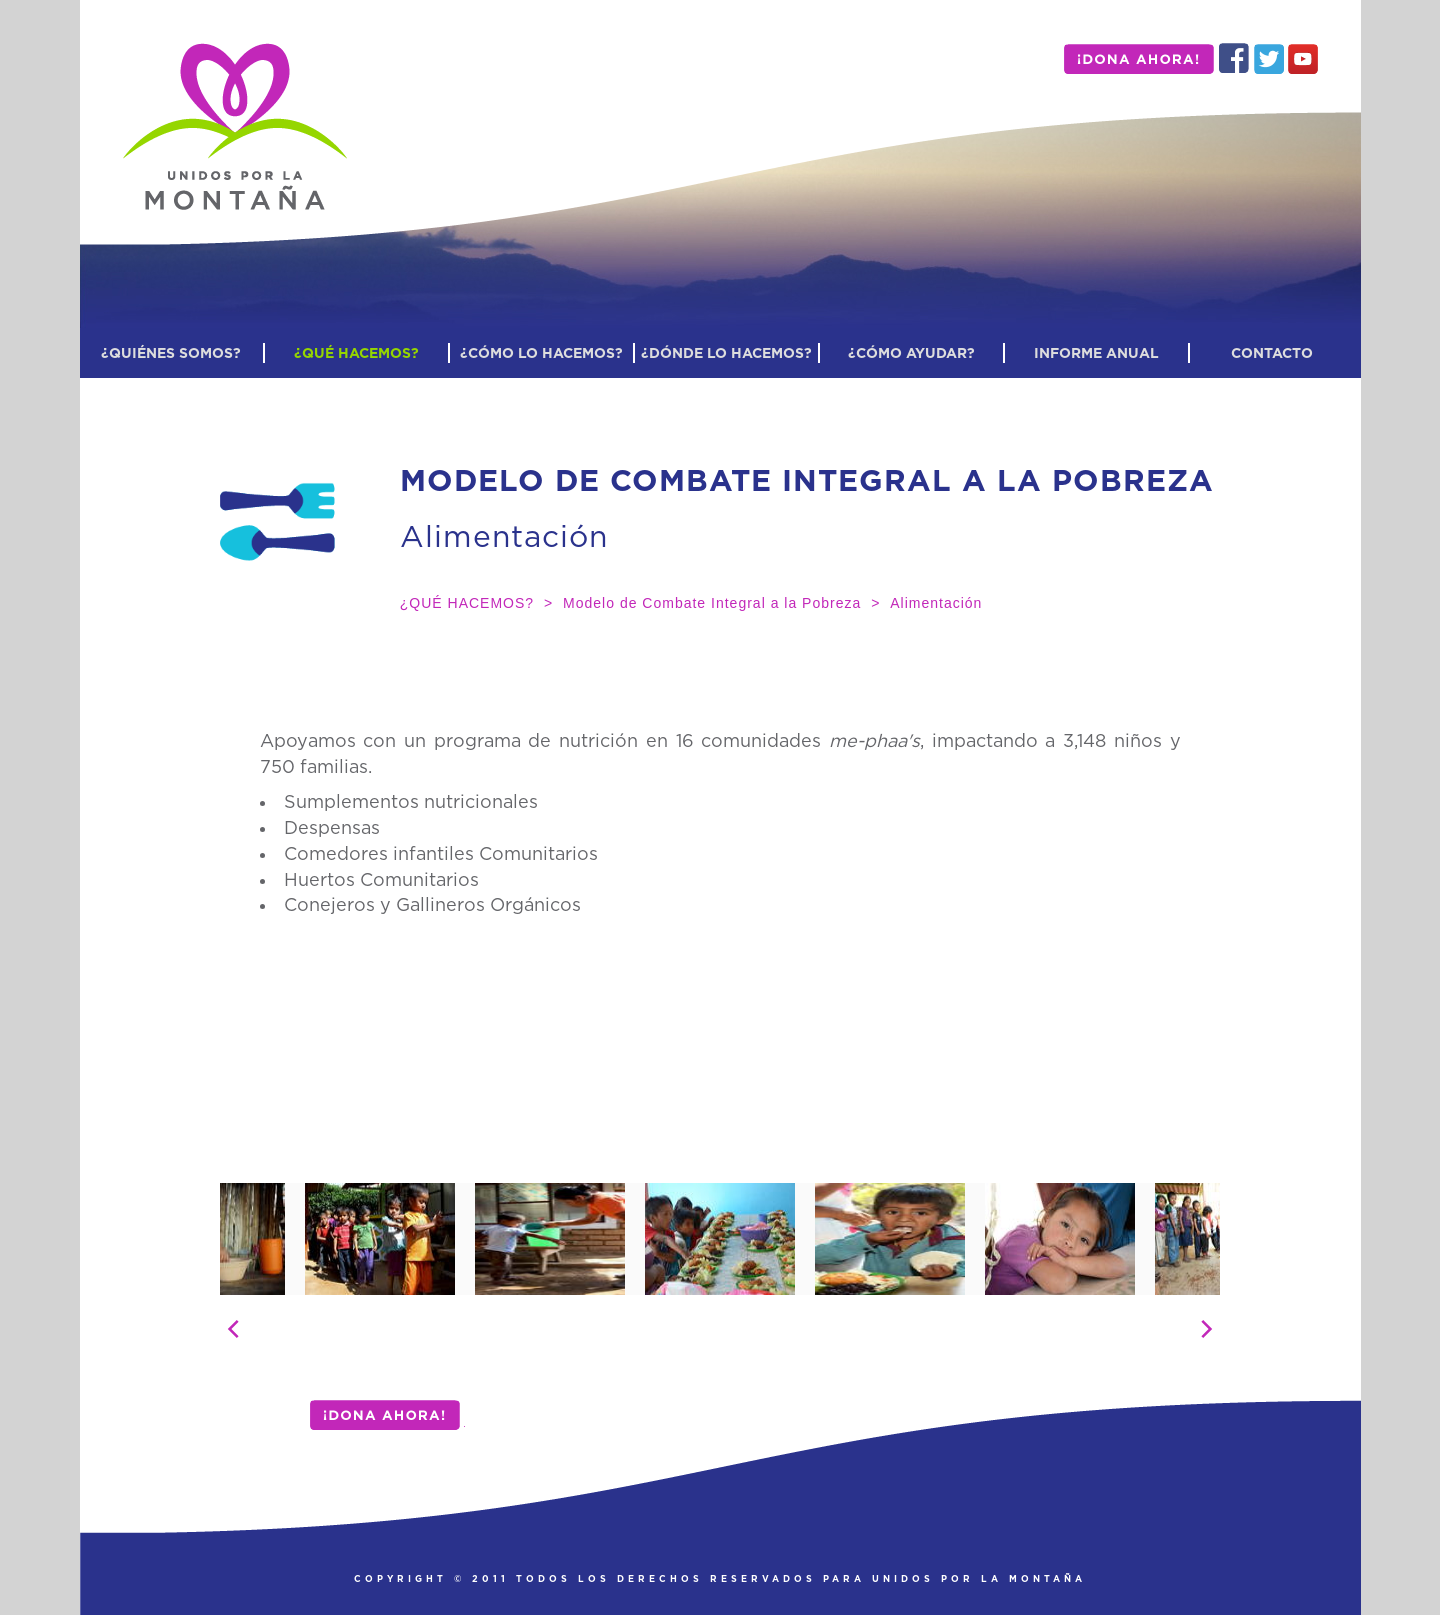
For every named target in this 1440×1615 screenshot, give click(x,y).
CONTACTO (1272, 352)
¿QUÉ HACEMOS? (356, 352)
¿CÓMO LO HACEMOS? (541, 352)
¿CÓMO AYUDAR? (911, 352)
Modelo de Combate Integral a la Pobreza (712, 603)
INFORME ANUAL (1096, 352)
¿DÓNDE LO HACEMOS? (726, 352)
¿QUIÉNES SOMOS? (171, 352)
